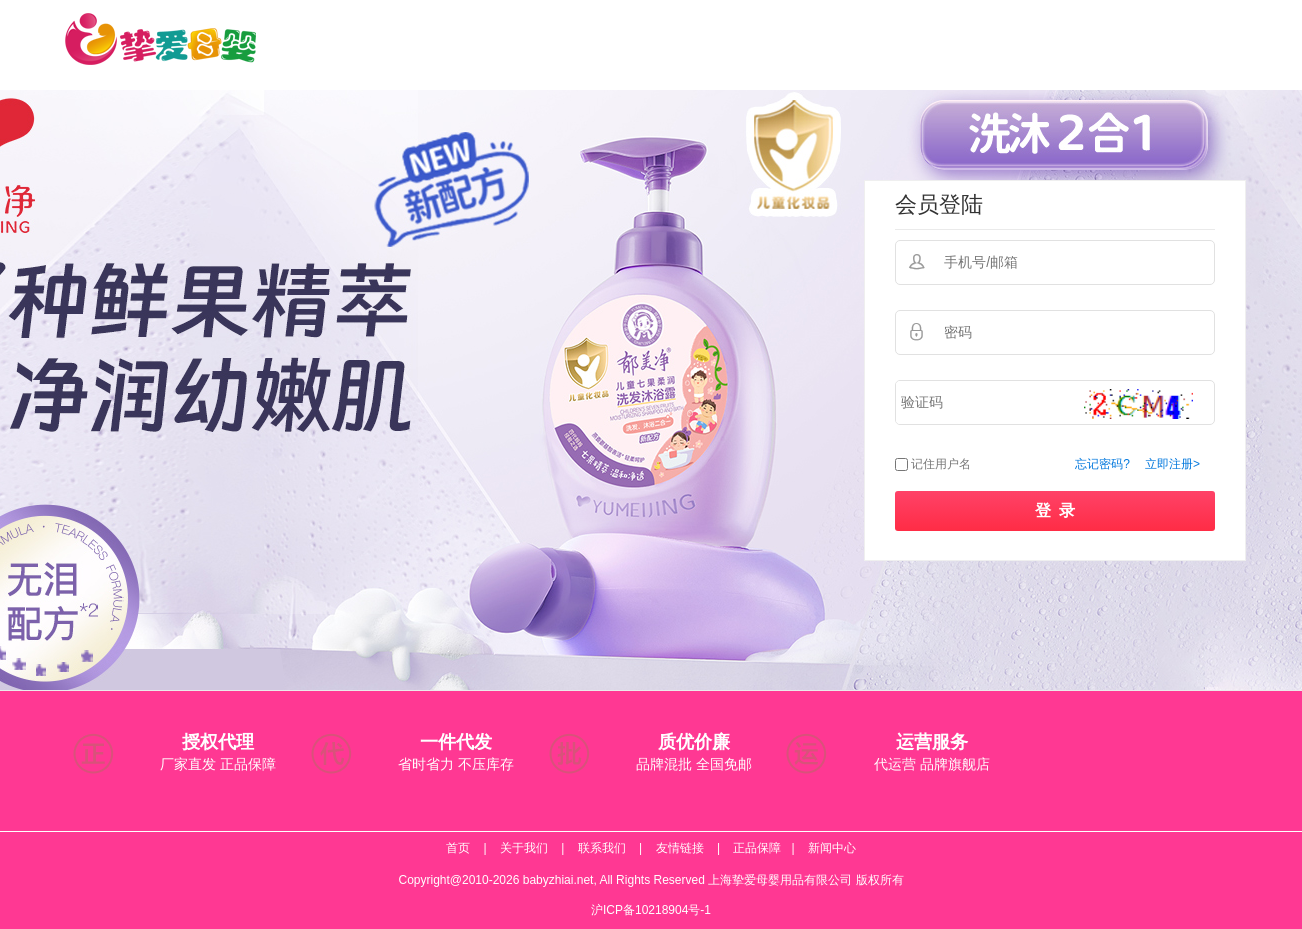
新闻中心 (832, 848)
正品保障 (757, 848)
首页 (458, 848)
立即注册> (1172, 464)
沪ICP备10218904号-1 (651, 910)
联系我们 (602, 848)
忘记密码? (1102, 464)
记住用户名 (941, 464)
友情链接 (680, 848)
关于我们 (524, 848)
